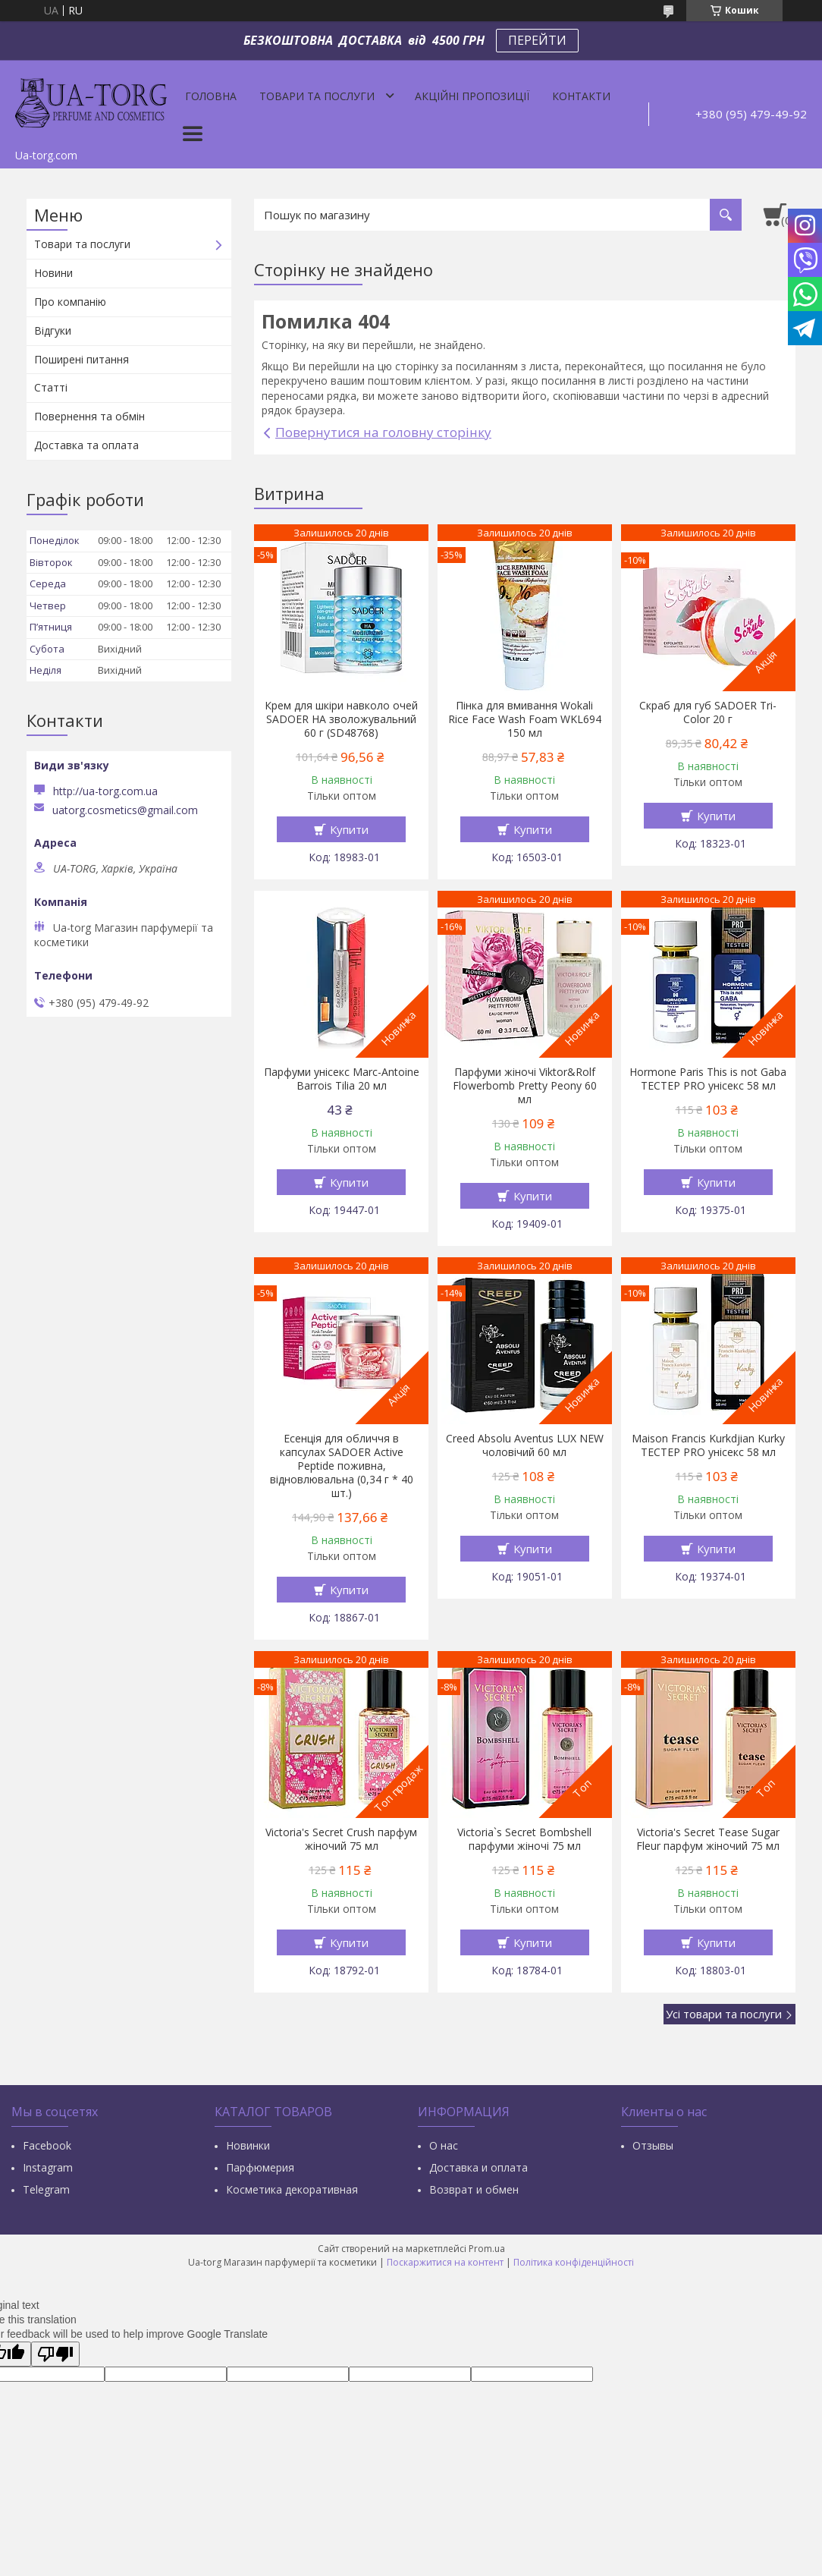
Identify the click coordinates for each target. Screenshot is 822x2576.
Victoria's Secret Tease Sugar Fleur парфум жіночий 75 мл (708, 1839)
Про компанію (70, 301)
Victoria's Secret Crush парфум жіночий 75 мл (341, 1839)
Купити (349, 829)
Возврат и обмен (474, 2189)
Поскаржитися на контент (445, 2262)
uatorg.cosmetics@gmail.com (125, 810)
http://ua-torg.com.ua (105, 791)
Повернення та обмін (89, 416)
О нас (443, 2145)
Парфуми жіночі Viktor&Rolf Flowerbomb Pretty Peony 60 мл (525, 1085)
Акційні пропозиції (472, 96)
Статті (50, 387)
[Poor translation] (55, 2354)
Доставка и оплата (478, 2167)
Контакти (581, 96)
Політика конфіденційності (573, 2262)
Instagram (48, 2167)
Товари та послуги (317, 96)
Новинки (248, 2145)
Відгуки (52, 330)
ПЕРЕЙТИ (537, 40)
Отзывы (652, 2145)
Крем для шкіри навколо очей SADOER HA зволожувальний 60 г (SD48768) (341, 719)
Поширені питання (81, 359)
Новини (53, 273)
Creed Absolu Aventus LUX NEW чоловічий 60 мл (525, 1445)
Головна (211, 96)
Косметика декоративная (292, 2189)
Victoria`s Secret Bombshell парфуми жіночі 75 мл (524, 1839)
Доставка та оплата (86, 445)
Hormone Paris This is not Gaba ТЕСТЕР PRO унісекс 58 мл (707, 1079)
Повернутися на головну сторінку (383, 432)
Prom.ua (487, 2248)
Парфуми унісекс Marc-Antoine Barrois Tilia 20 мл (341, 1079)
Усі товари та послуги (724, 2013)
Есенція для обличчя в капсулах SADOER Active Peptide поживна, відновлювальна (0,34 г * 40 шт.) (341, 1466)
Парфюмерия (260, 2167)
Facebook (47, 2145)
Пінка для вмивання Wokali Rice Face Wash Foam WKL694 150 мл (524, 719)
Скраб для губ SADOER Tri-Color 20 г (708, 712)
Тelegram (46, 2189)
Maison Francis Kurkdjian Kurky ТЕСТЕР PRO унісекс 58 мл (708, 1445)
